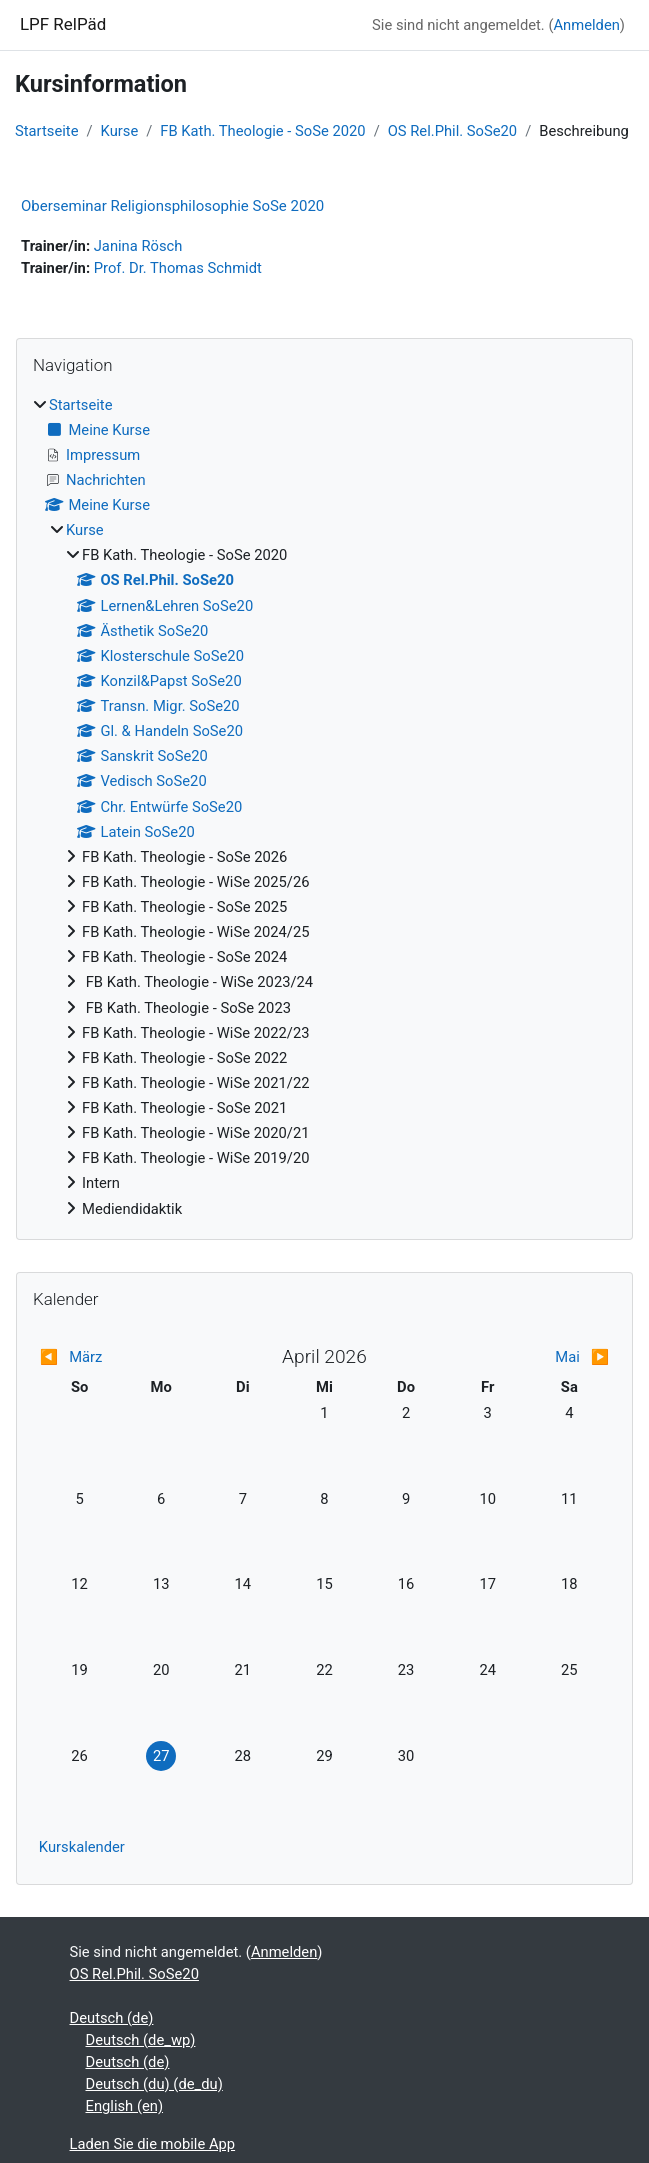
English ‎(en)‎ (125, 2106)
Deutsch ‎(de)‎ (112, 2018)
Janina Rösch (138, 246)
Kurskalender (82, 1847)
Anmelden (586, 25)
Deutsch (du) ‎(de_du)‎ (154, 2084)
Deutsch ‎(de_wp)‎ (141, 2040)
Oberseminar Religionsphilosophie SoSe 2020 (172, 206)
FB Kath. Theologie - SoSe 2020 (262, 131)
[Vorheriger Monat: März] (110, 1357)
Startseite (46, 131)
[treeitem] (324, 807)
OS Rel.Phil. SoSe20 (452, 131)
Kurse (120, 131)
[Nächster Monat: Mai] (538, 1357)
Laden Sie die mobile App (153, 2144)
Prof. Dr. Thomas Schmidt (178, 268)
